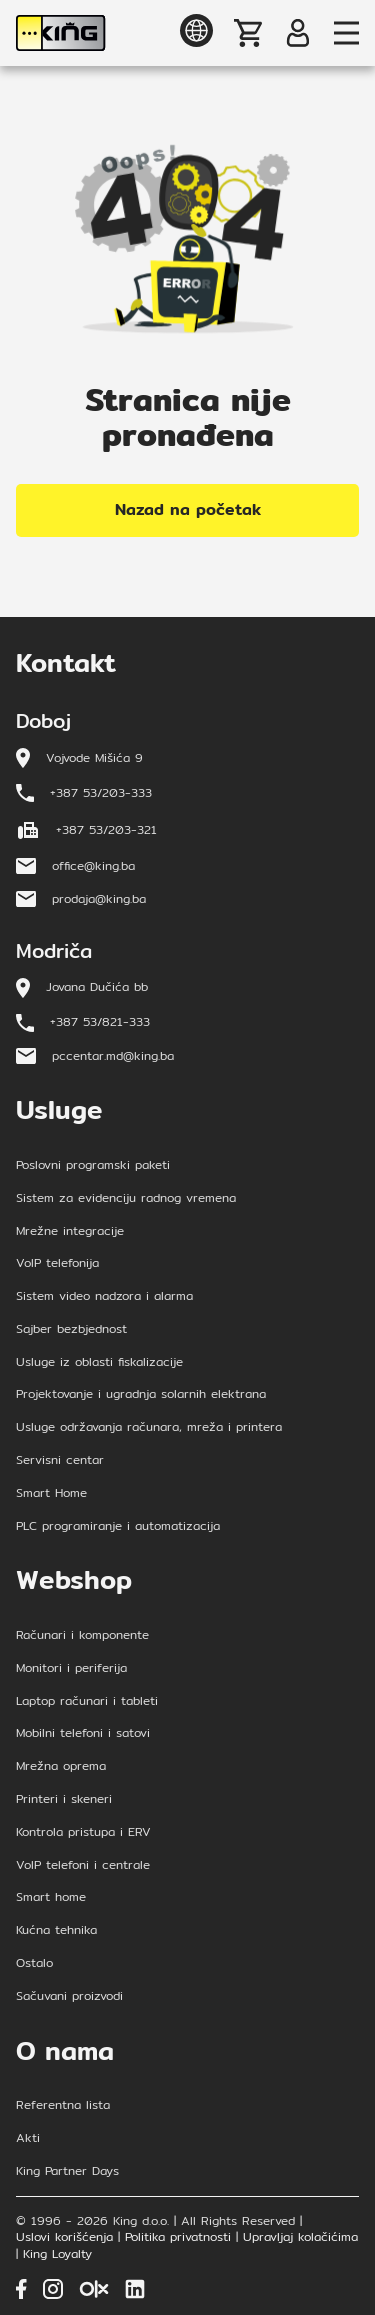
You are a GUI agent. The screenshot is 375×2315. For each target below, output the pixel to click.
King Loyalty (57, 2254)
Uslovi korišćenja (64, 2237)
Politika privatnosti (178, 2237)
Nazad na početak (188, 509)
